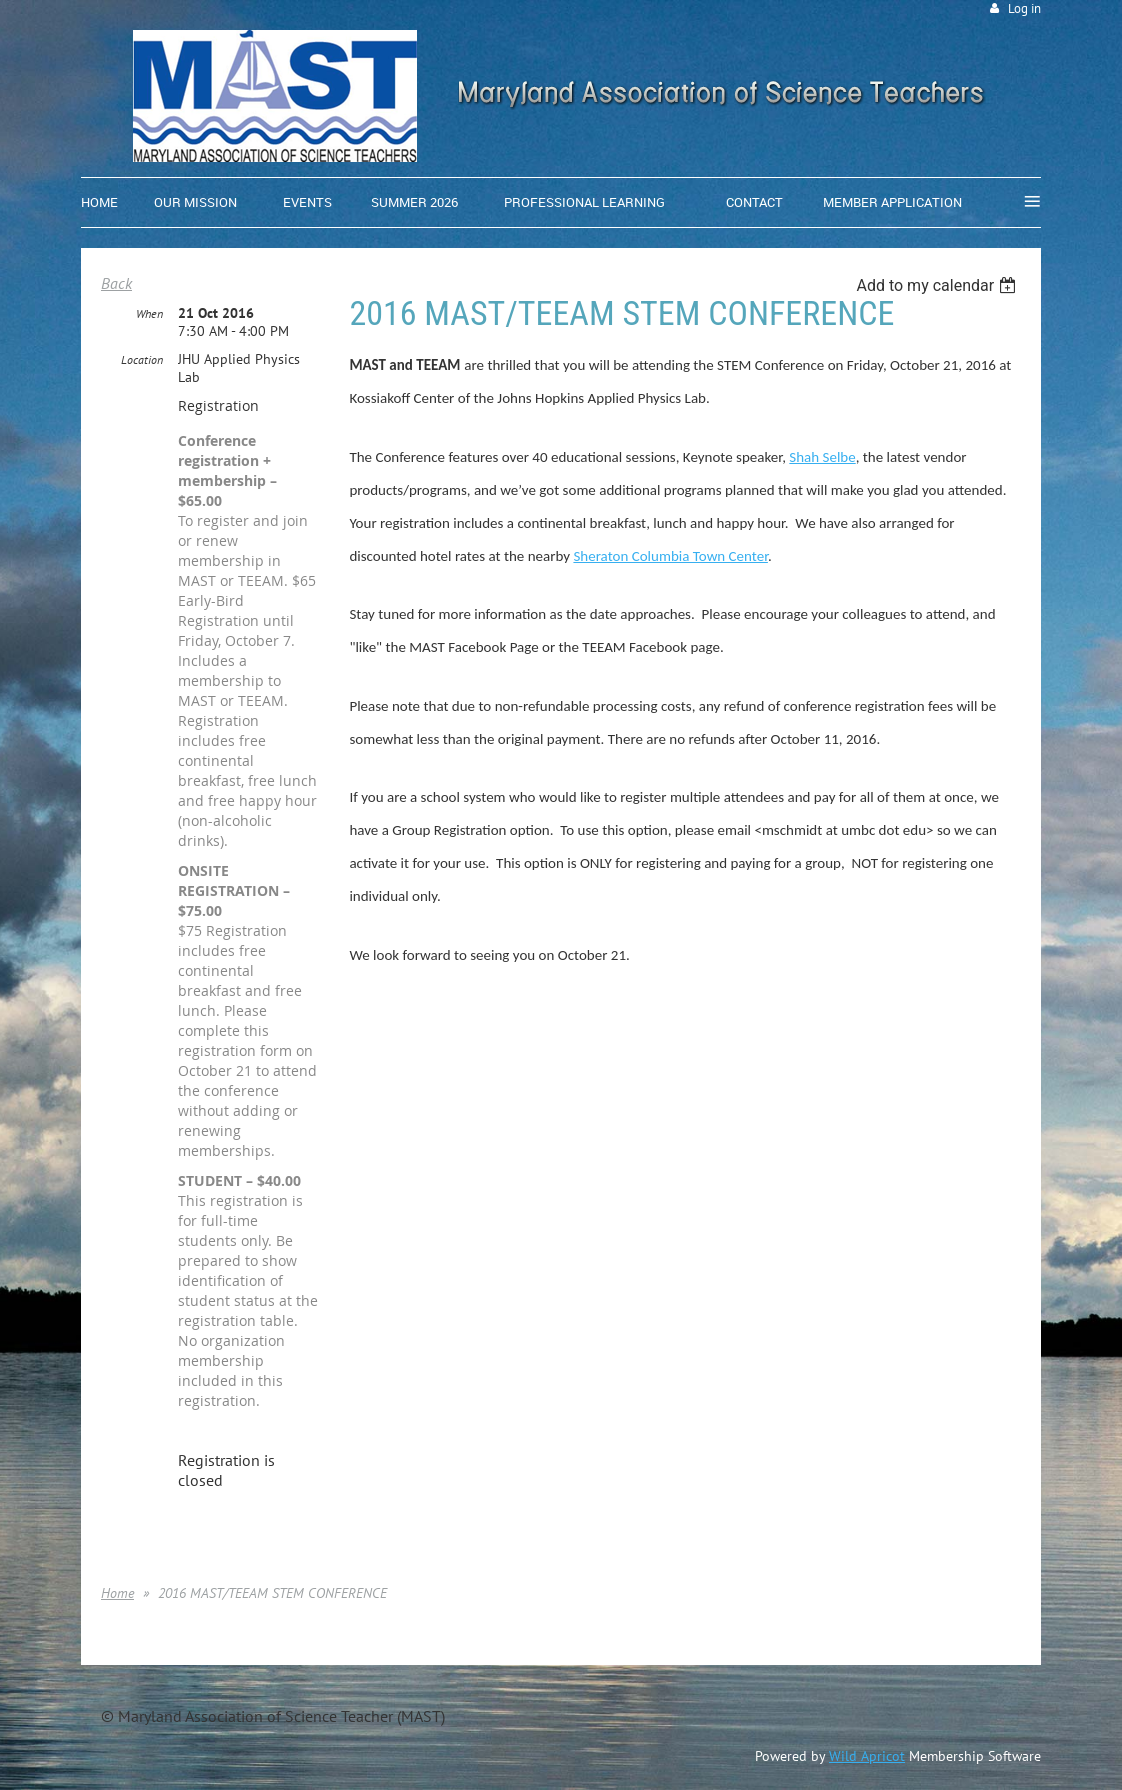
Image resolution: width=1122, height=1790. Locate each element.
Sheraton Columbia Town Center (670, 556)
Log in (1024, 8)
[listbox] (938, 285)
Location (142, 359)
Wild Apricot (867, 1756)
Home (117, 1593)
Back (116, 283)
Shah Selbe (822, 457)
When (149, 313)
